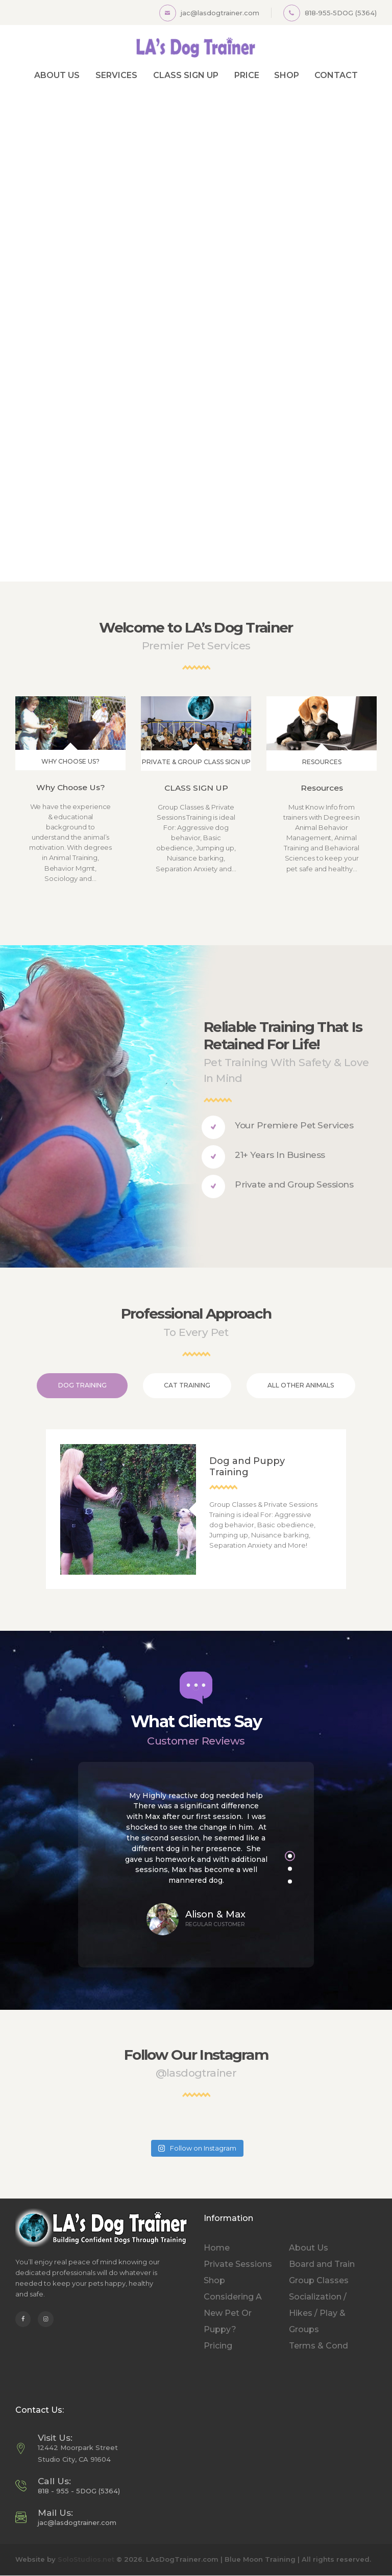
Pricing (218, 2346)
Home (217, 2248)
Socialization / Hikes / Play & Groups (318, 2313)
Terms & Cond (318, 2346)
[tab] (82, 1385)
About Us (308, 2248)
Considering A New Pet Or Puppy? (233, 2313)
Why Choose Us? (70, 787)
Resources (322, 788)
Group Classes (319, 2280)
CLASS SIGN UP (196, 788)
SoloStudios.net (86, 2559)
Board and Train (322, 2264)
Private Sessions (238, 2264)
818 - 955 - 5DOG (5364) (79, 2491)
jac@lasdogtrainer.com (77, 2522)
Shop (214, 2280)
